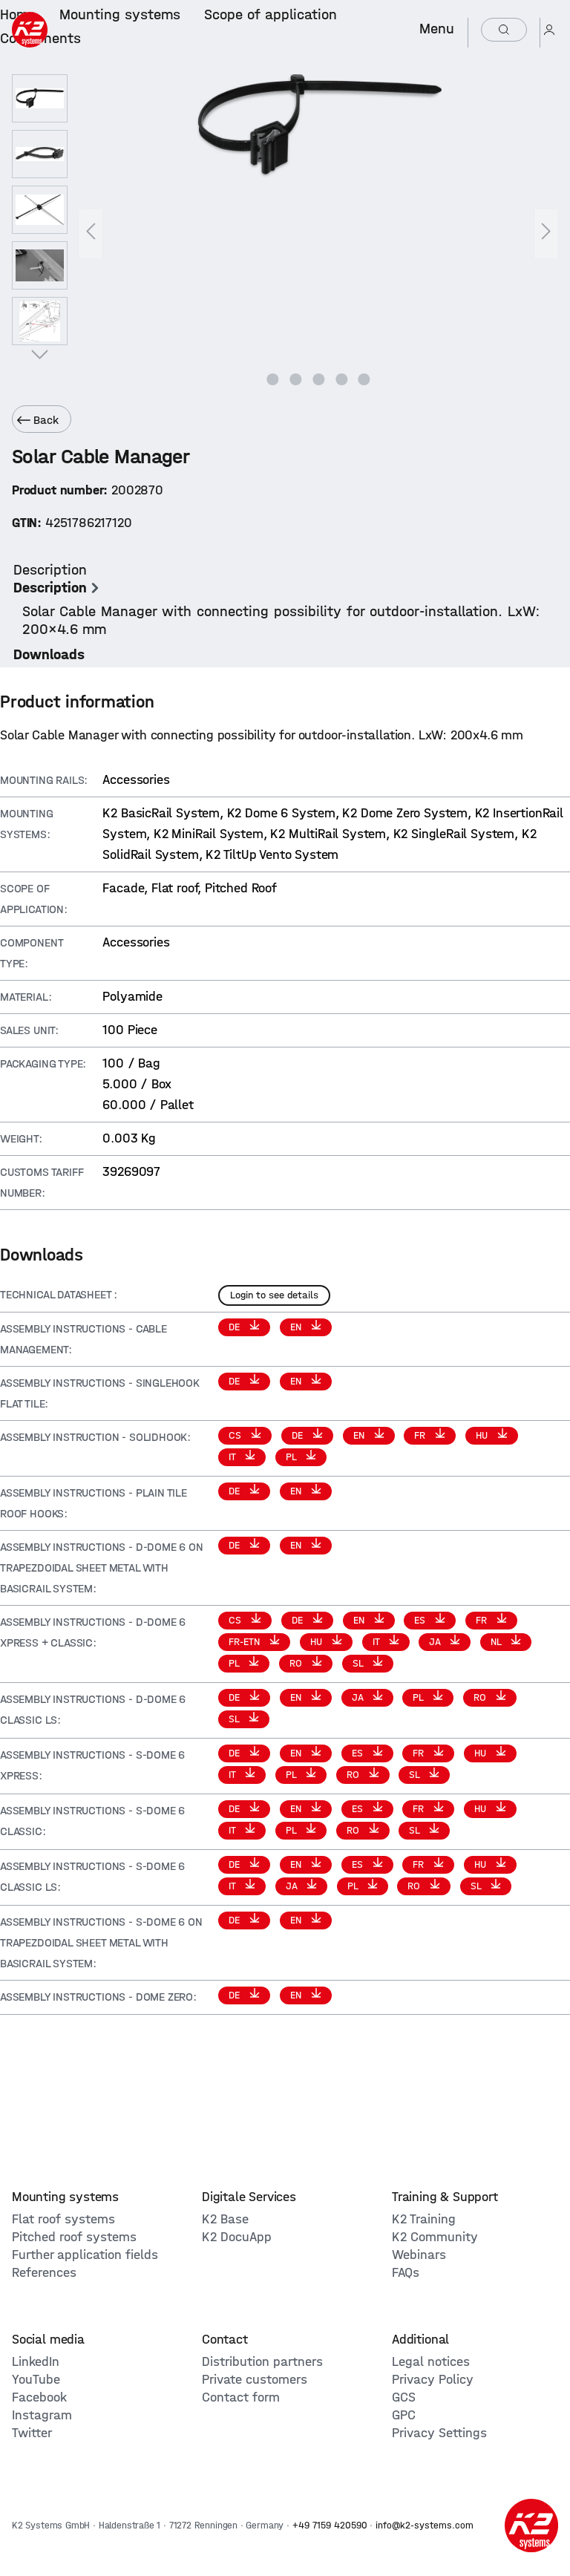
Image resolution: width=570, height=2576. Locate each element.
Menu (436, 28)
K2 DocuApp (237, 2237)
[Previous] (90, 234)
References (44, 2273)
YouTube (36, 2379)
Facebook (39, 2397)
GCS (404, 2397)
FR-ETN (246, 1641)
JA (436, 1641)
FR (421, 1435)
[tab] (281, 600)
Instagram (42, 2415)
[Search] (504, 30)
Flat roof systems (63, 2219)
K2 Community (435, 2237)
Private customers (254, 2379)
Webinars (419, 2255)
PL (292, 1457)
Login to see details (274, 1295)
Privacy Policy (433, 2379)
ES (421, 1620)
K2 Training (424, 2219)
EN (297, 1327)
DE (236, 1327)
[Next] (546, 234)
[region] (285, 233)
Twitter (32, 2433)
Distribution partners (262, 2362)
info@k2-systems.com (425, 2525)
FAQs (405, 2273)
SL (359, 1663)
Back (38, 420)
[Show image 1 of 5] (273, 379)
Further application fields (85, 2255)
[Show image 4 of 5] (341, 379)
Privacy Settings (439, 2433)
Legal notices (431, 2362)
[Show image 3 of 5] (318, 379)
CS (236, 1435)
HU (483, 1435)
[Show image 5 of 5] (364, 379)
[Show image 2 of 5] (295, 379)
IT (233, 1457)
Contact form (241, 2397)
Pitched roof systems (74, 2237)
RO (297, 1663)
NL (497, 1641)
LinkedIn (35, 2362)
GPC (404, 2415)
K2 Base (225, 2219)
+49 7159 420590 (329, 2525)
